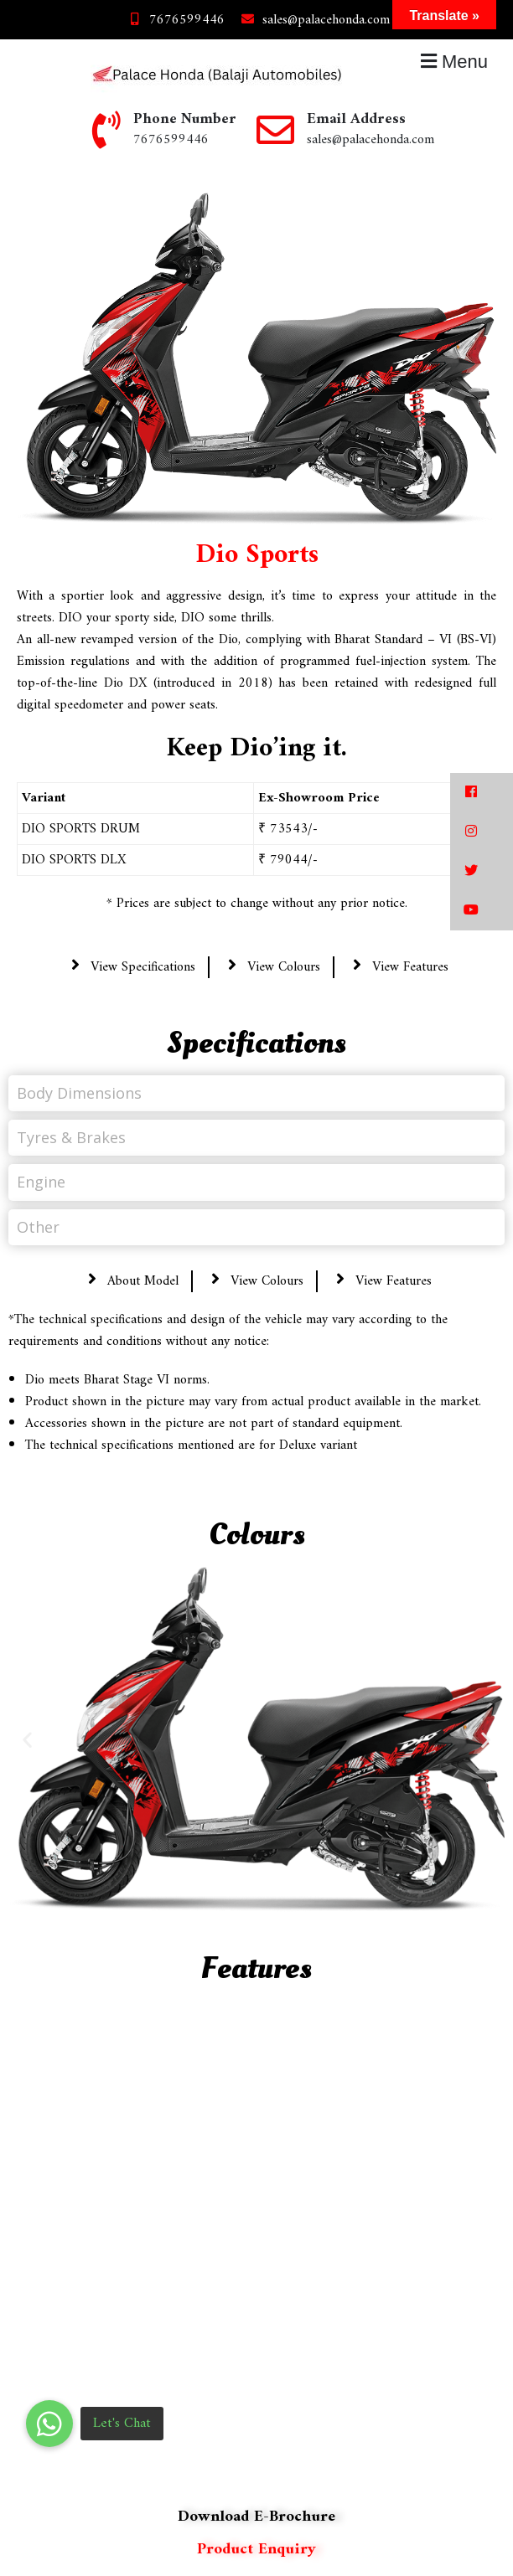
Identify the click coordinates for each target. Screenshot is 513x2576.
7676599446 (174, 20)
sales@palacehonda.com (313, 20)
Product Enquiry (256, 2549)
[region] (256, 2242)
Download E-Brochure (256, 2517)
